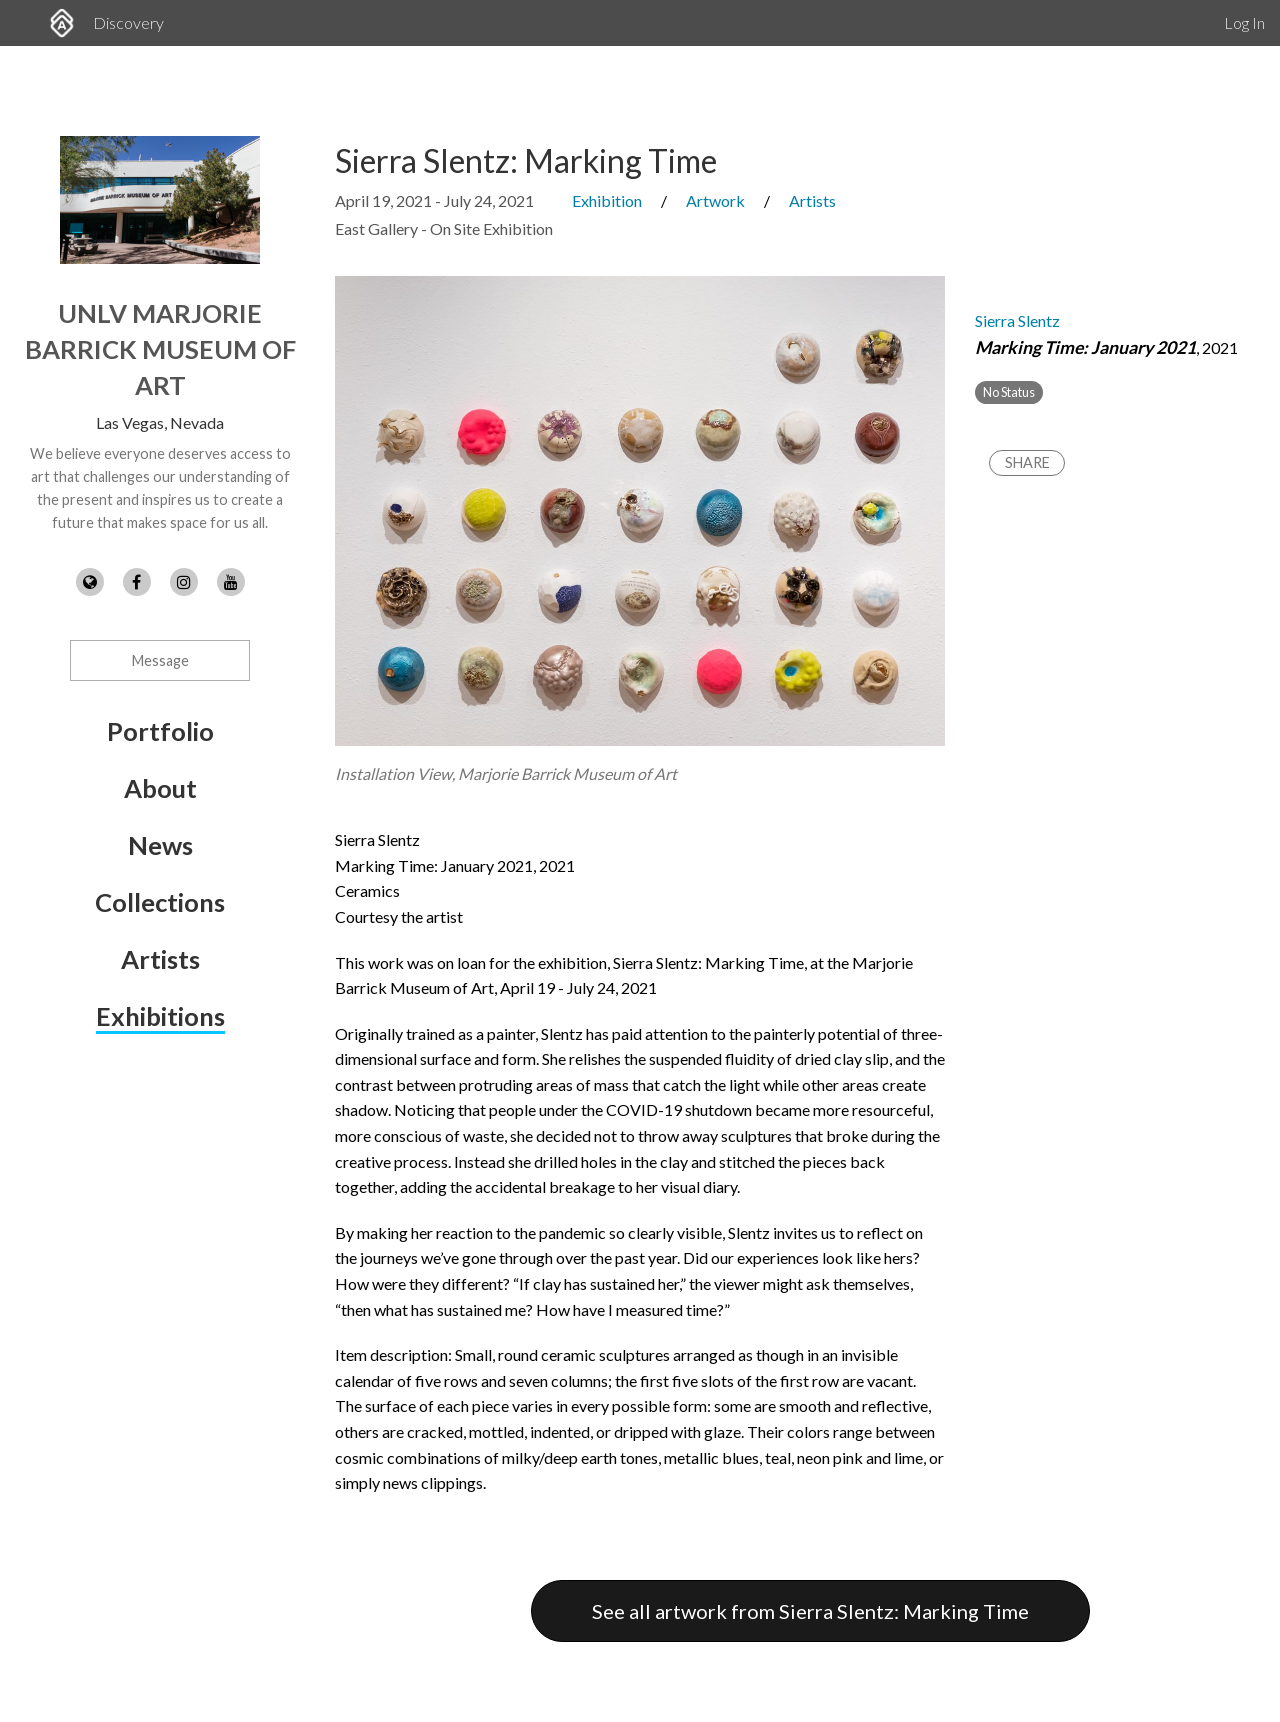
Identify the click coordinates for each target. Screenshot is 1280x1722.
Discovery (128, 22)
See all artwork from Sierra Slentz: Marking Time (810, 1611)
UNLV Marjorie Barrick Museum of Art (160, 349)
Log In (1244, 22)
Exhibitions (160, 1016)
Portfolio (160, 731)
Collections (160, 902)
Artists (160, 959)
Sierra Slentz (1017, 320)
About (160, 788)
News (160, 845)
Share (1027, 462)
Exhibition (607, 200)
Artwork (715, 200)
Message (160, 660)
